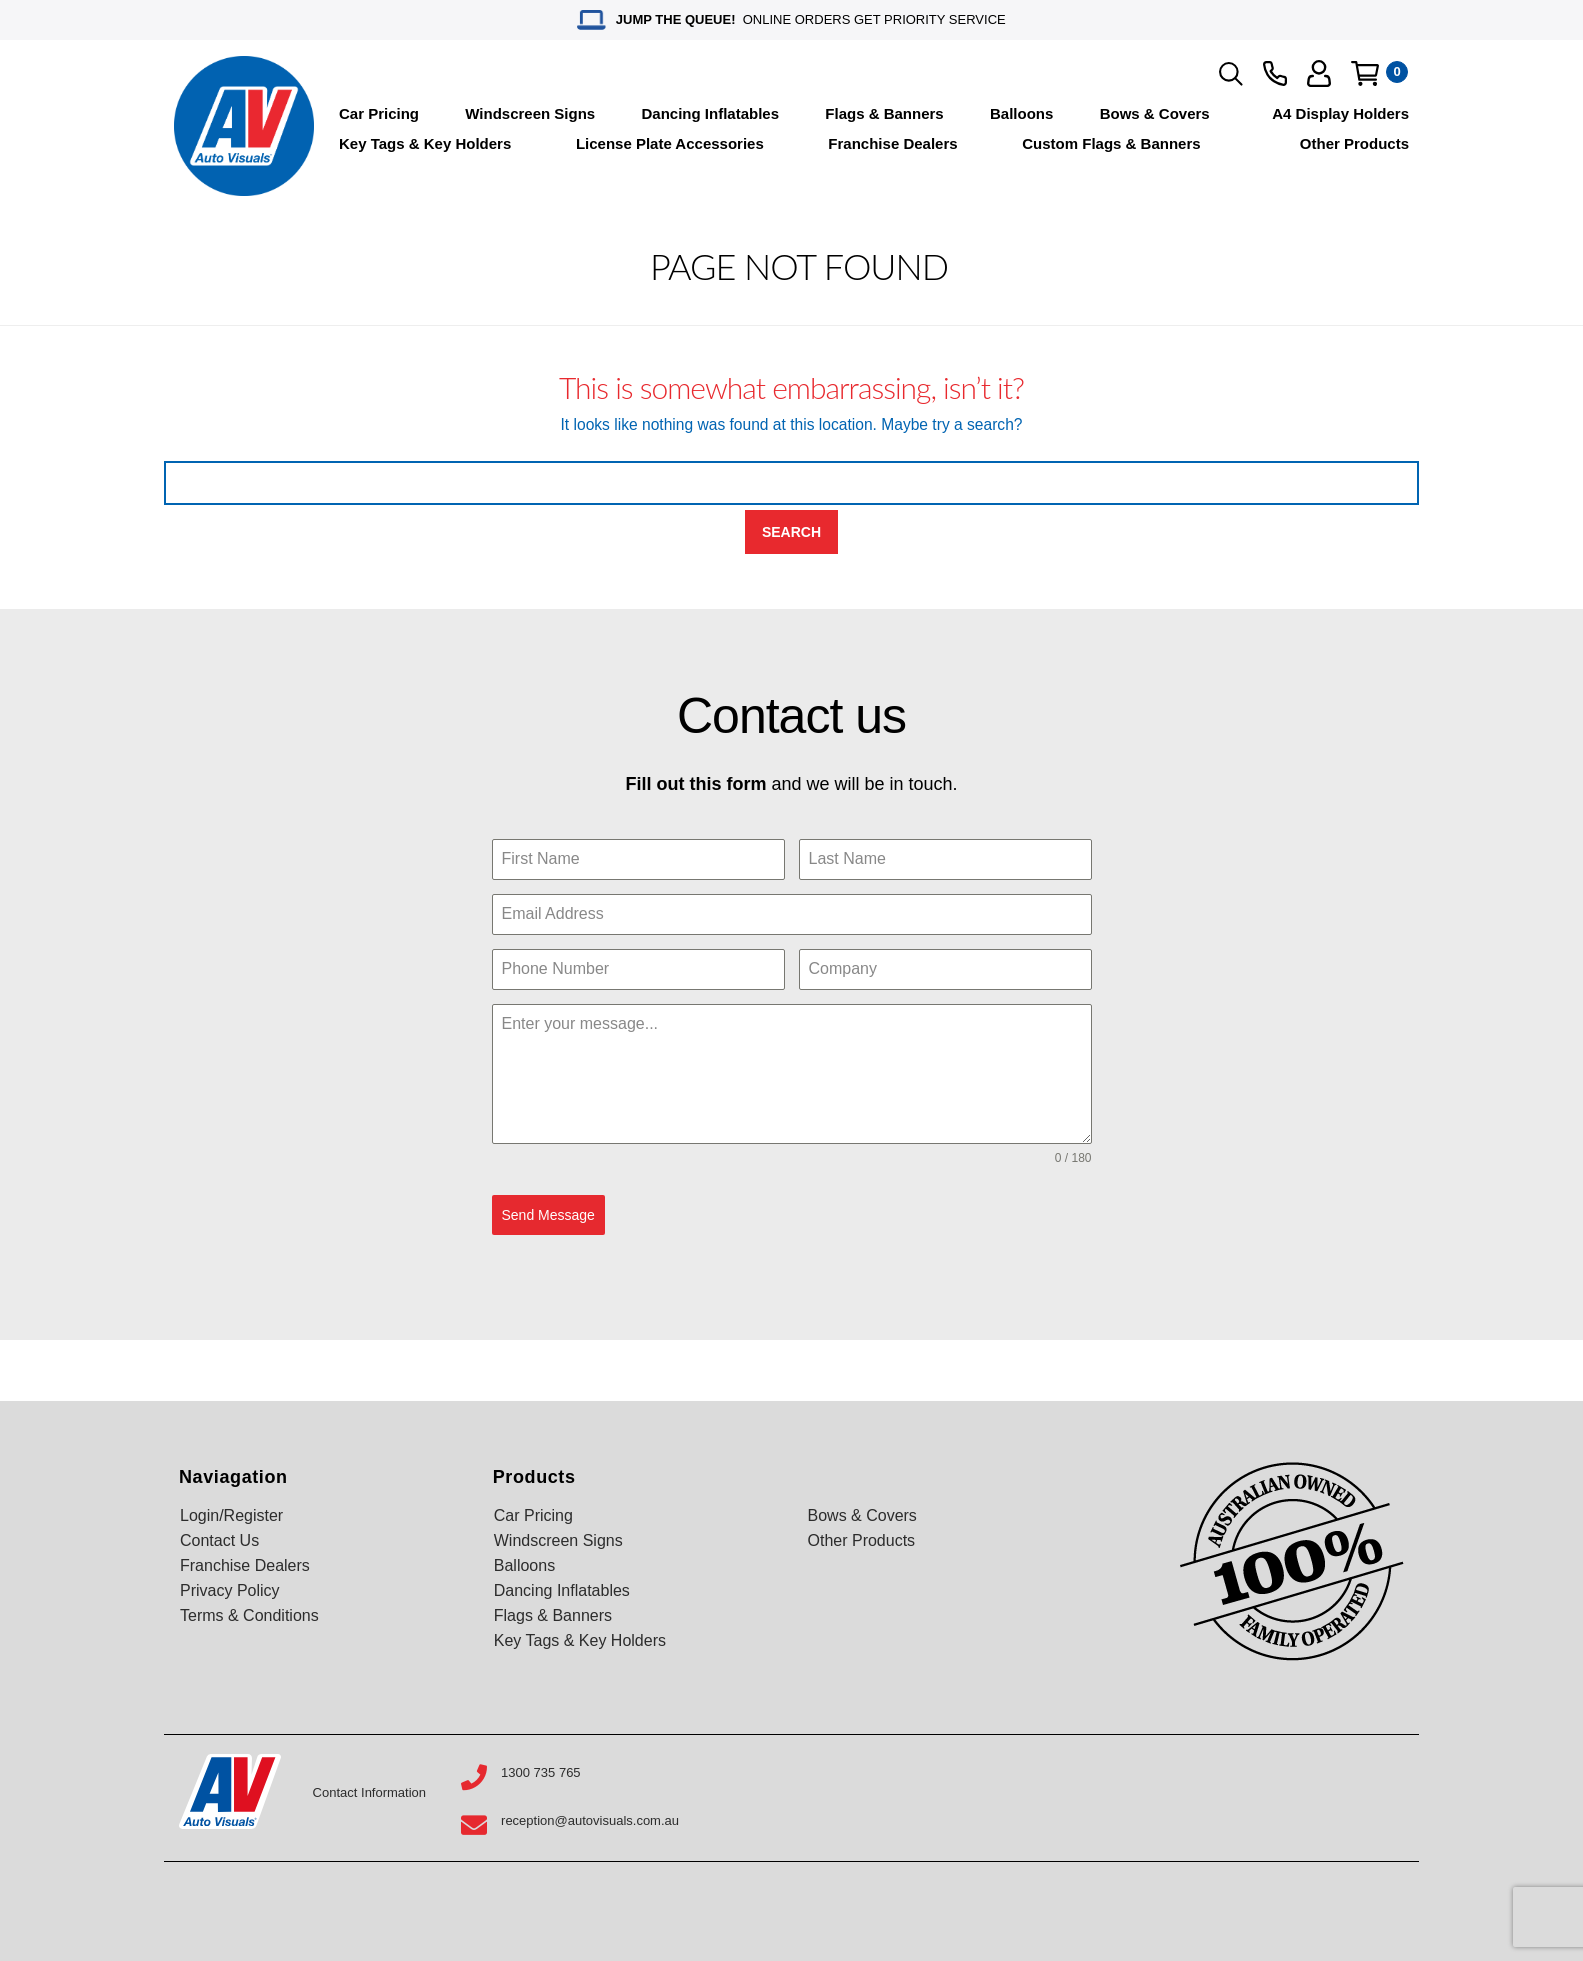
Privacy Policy (230, 1589)
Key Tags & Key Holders (425, 143)
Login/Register (231, 1514)
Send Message (548, 1215)
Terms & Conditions (249, 1614)
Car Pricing (379, 113)
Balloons (1021, 113)
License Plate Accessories (670, 143)
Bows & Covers (1155, 113)
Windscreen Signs (530, 113)
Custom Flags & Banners (1111, 143)
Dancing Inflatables (711, 113)
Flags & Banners (884, 113)
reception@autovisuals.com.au (590, 1820)
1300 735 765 (541, 1771)
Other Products (1354, 143)
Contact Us (219, 1539)
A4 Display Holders (1340, 113)
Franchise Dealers (892, 143)
